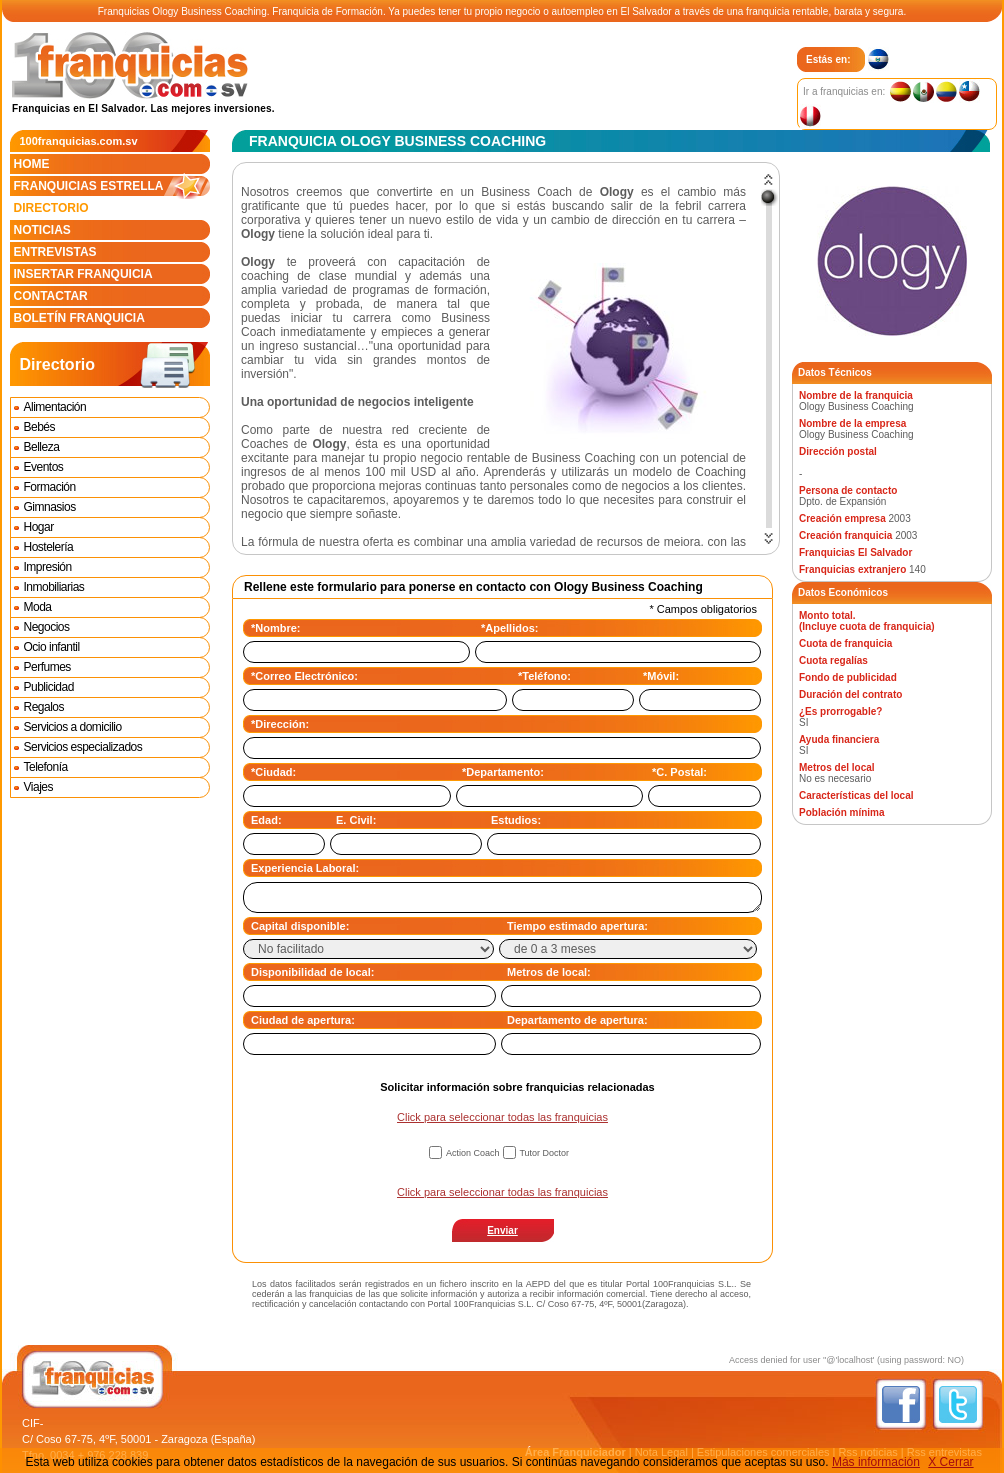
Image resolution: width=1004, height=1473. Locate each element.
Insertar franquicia (83, 274)
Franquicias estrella (112, 186)
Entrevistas (55, 252)
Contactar (51, 296)
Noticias (42, 230)
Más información (876, 1462)
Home (32, 164)
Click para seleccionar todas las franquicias (502, 1117)
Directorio (51, 208)
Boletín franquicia (79, 318)
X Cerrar (950, 1462)
